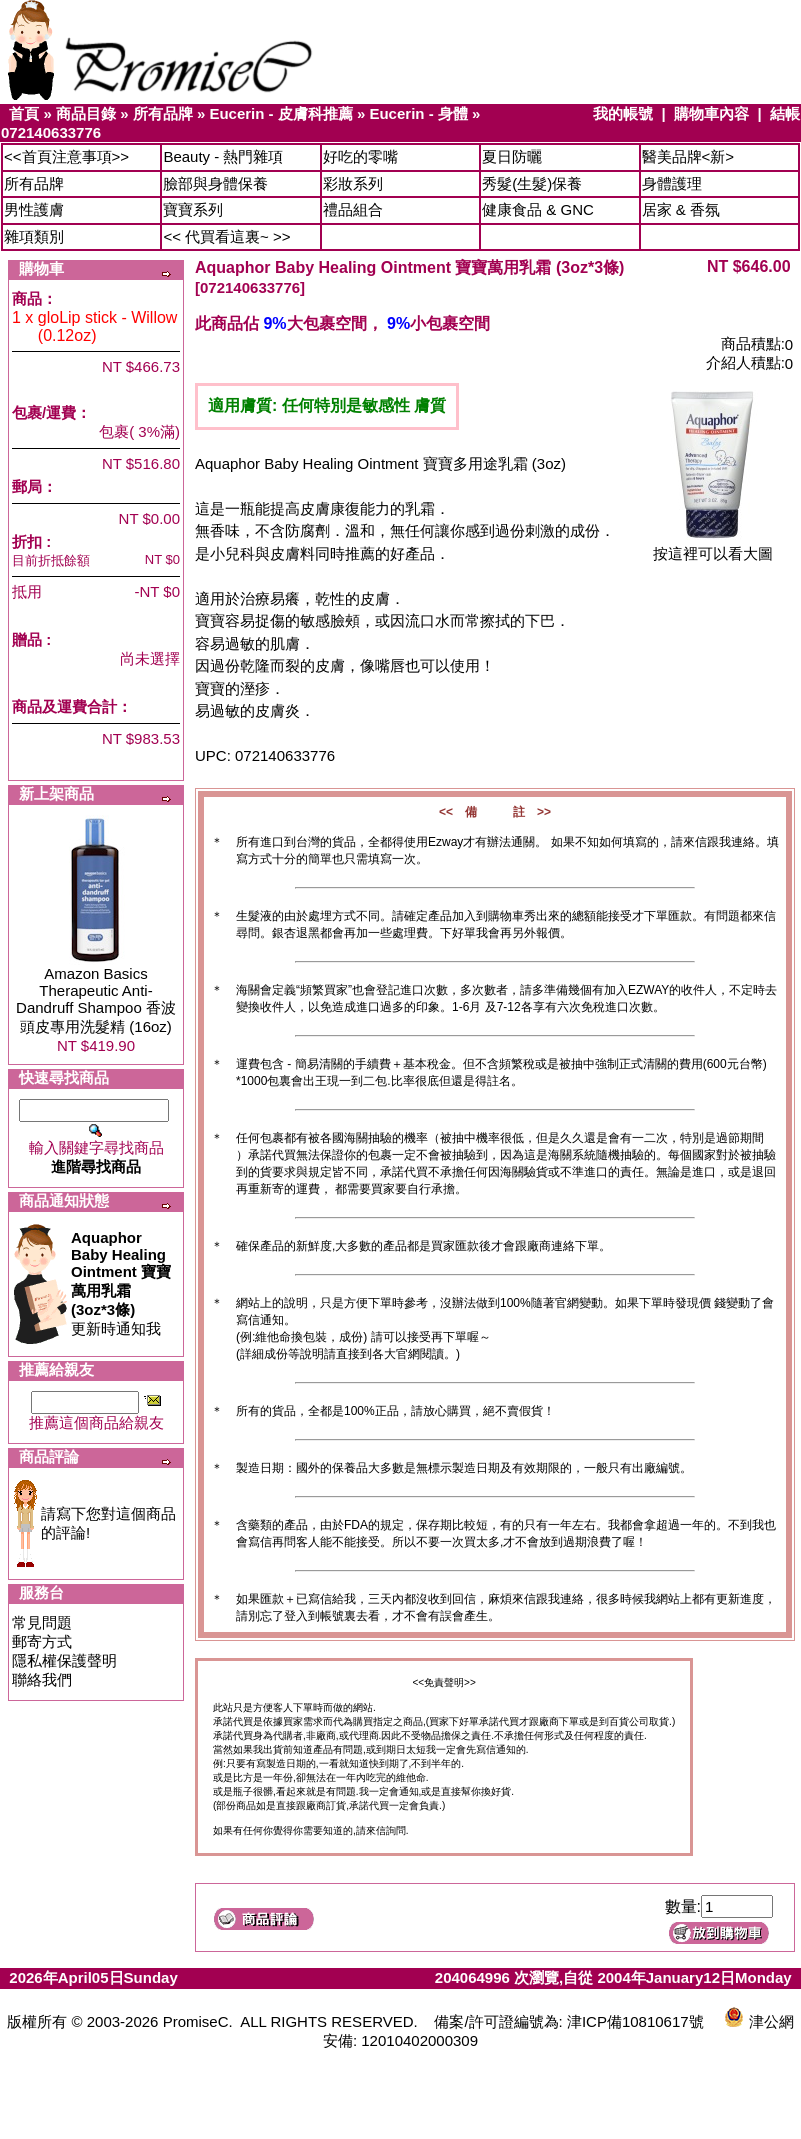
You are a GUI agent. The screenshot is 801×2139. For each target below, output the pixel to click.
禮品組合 (353, 209)
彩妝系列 (353, 183)
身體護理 (672, 183)
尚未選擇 (150, 658)
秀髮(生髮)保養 (532, 183)
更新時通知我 (121, 1283)
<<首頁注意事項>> (66, 156)
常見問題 (42, 1622)
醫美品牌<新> (688, 156)
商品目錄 (86, 113)
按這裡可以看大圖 (713, 546)
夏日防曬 (512, 156)
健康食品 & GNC (538, 209)
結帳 (785, 113)
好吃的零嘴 (360, 156)
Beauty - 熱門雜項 (223, 156)
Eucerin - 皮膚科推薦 (280, 113)
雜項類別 (34, 236)
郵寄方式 (42, 1641)
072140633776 (51, 132)
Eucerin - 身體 (418, 113)
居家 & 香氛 (681, 209)
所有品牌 (163, 113)
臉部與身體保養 (215, 183)
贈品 (27, 639)
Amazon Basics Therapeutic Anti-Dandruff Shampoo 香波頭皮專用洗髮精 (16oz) (96, 1000)
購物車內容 (711, 113)
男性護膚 (34, 209)
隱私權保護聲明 (64, 1660)
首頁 (24, 113)
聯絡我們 (42, 1679)
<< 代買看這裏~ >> (226, 236)
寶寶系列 (193, 209)
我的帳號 (623, 113)
